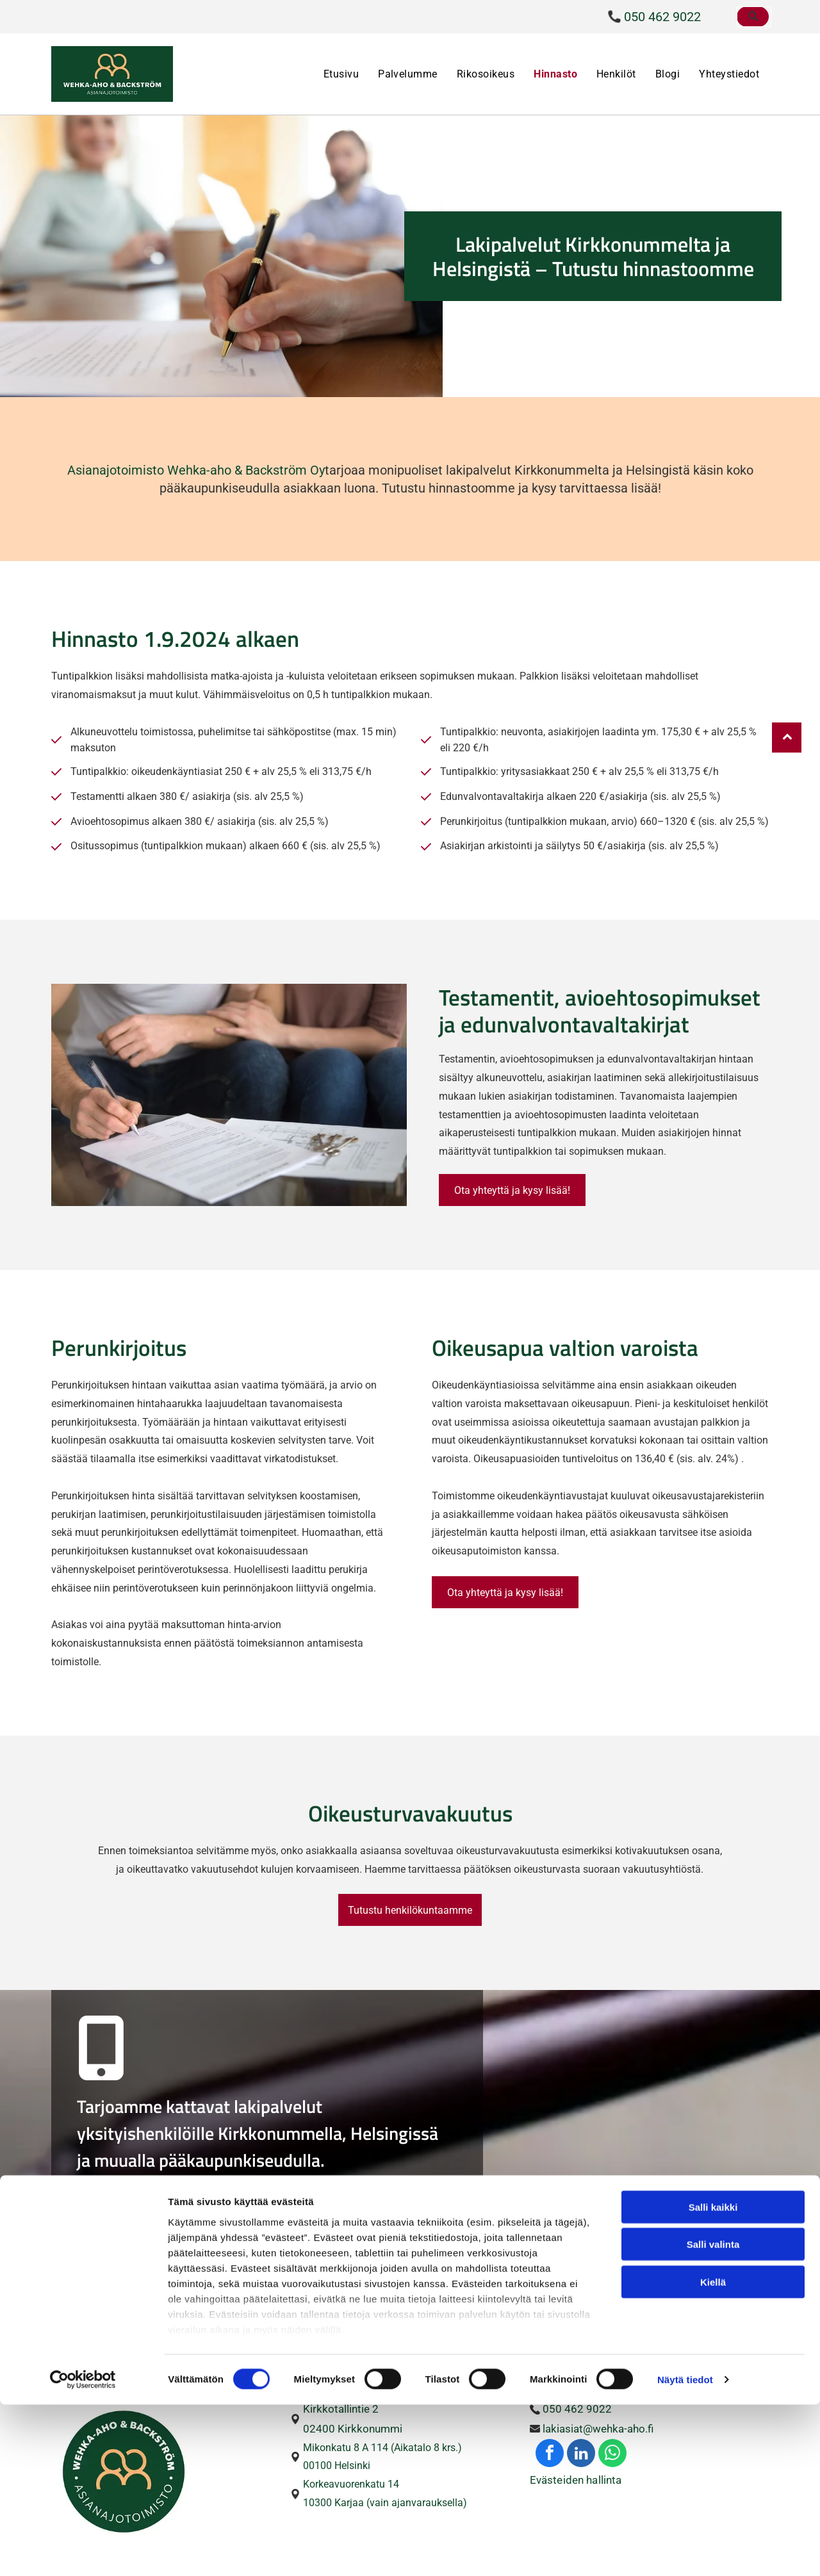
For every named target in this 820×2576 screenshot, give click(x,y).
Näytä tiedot (685, 2550)
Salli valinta (713, 2415)
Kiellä (713, 2453)
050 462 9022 (662, 16)
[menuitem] (341, 74)
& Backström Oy (279, 470)
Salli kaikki (713, 2378)
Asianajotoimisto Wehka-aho (149, 470)
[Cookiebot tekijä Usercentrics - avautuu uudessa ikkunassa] (83, 2551)
